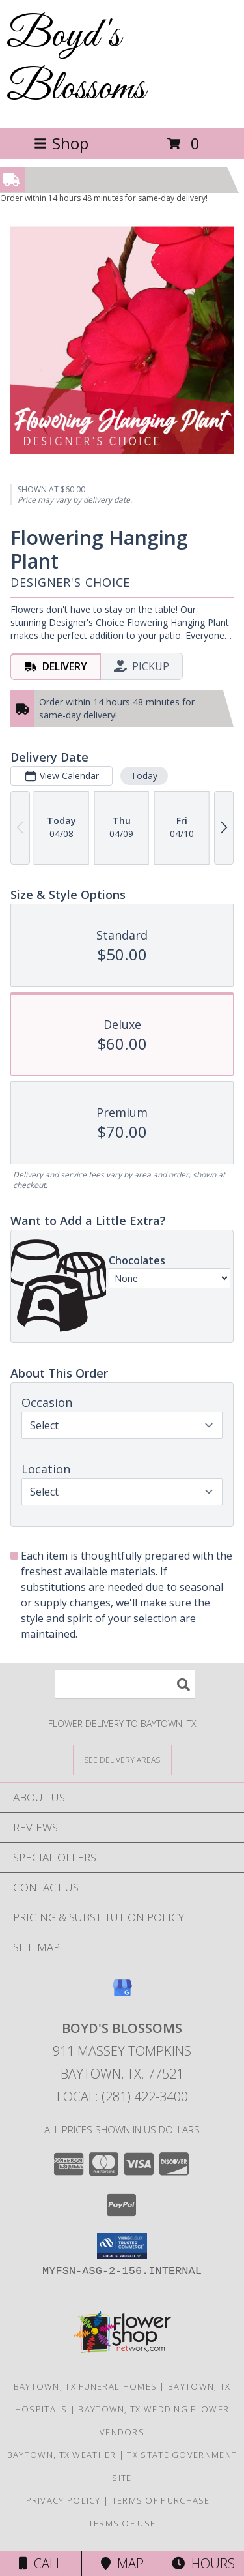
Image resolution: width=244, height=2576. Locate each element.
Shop (61, 143)
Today (144, 775)
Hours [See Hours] (203, 2563)
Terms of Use (122, 2523)
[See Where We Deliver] (122, 1759)
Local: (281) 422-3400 (122, 2096)
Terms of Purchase (161, 2500)
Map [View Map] (122, 2563)
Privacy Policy (63, 2500)
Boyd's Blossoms (76, 62)
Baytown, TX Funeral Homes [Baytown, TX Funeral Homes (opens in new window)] (85, 2386)
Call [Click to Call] (40, 2563)
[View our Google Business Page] (122, 1994)
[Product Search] (125, 1684)
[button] (122, 2246)
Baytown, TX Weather (61, 2455)
